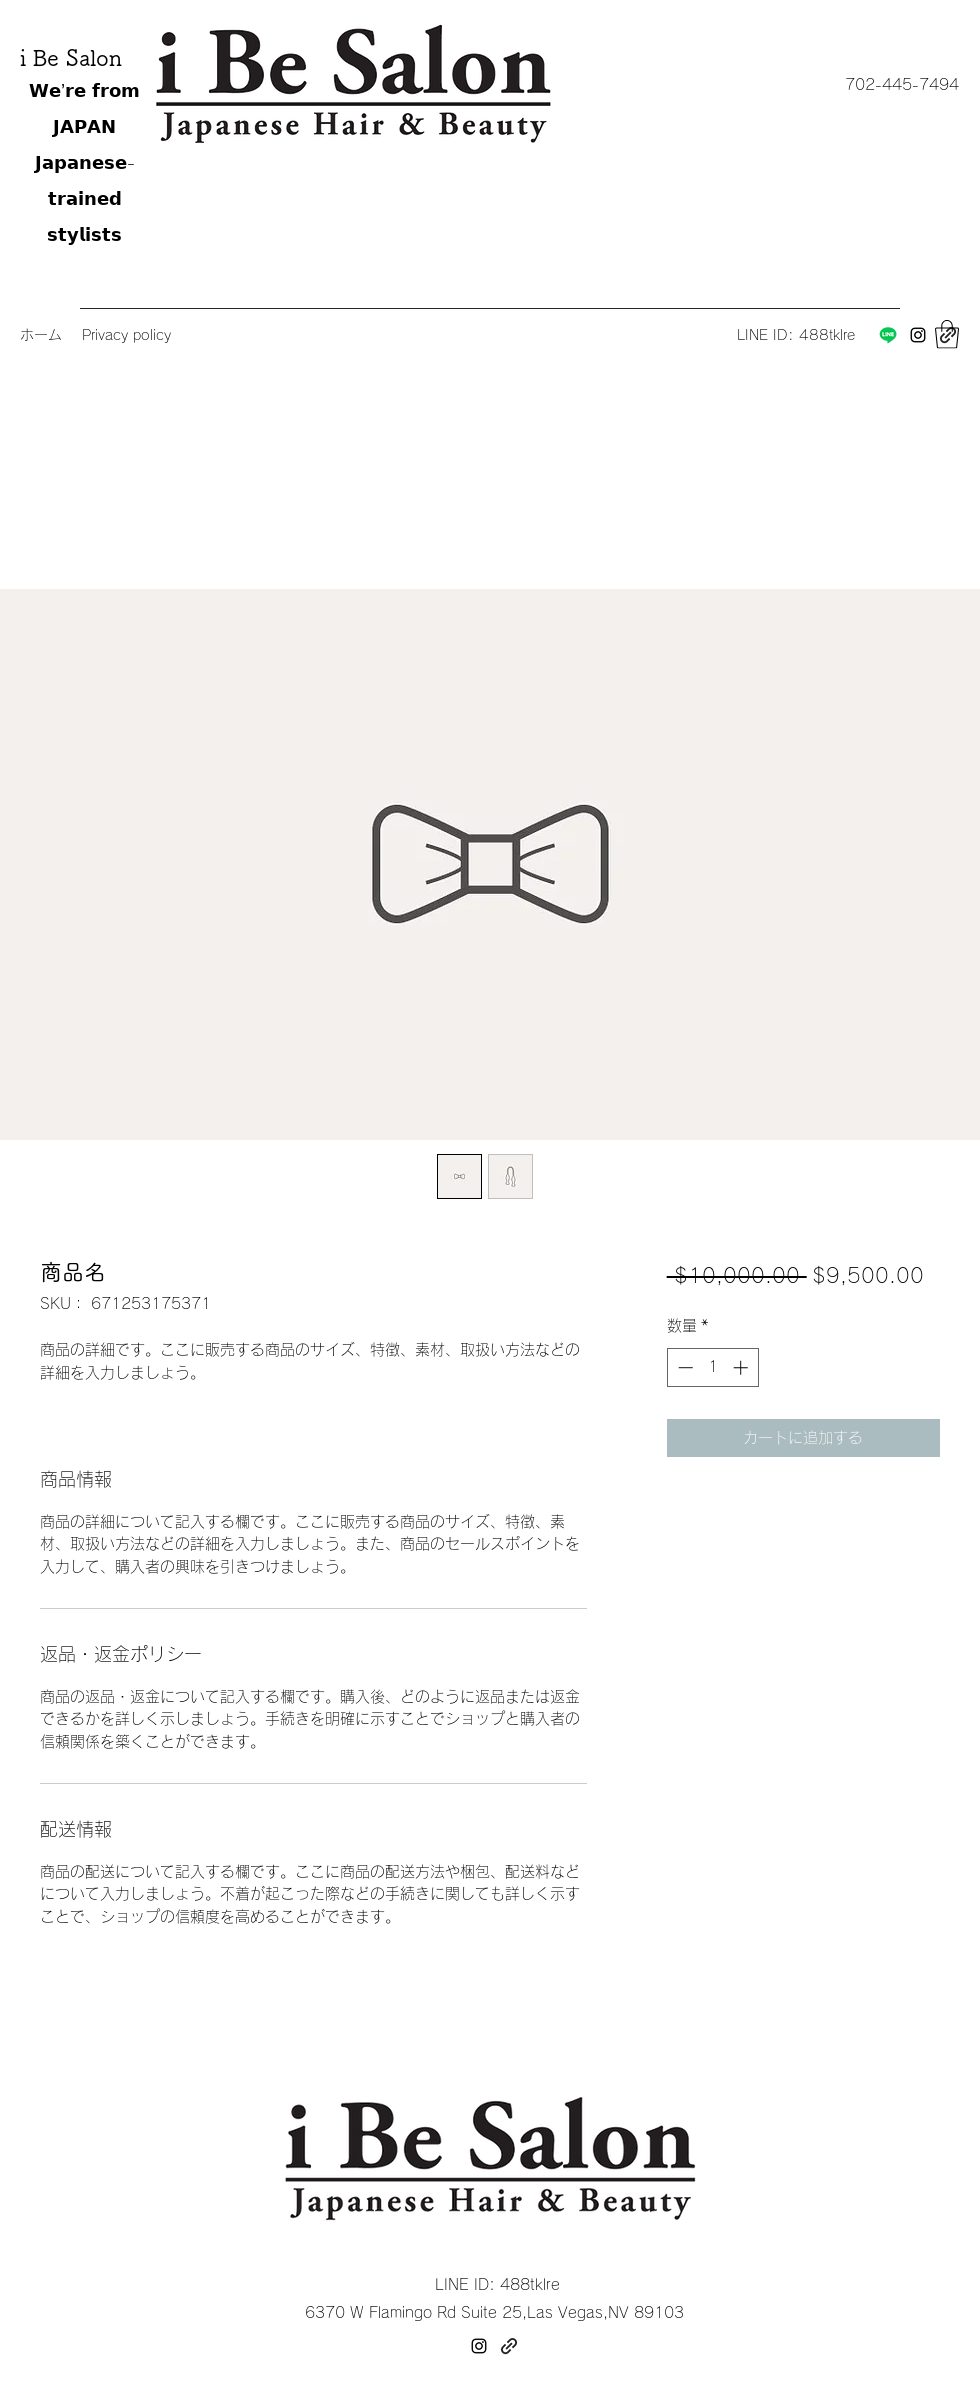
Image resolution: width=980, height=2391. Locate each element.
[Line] (888, 335)
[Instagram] (918, 335)
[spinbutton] (712, 1367)
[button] (901, 85)
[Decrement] (683, 1367)
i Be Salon (71, 58)
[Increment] (742, 1367)
